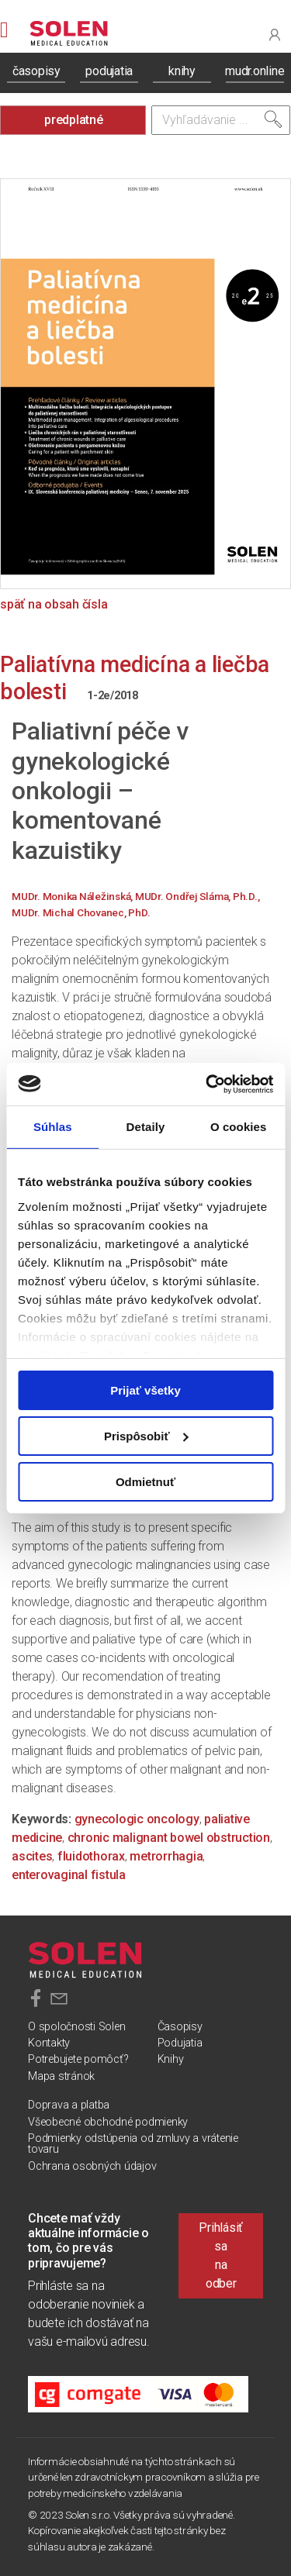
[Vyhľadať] (273, 119)
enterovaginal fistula (69, 1874)
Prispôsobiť (146, 1436)
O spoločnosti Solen (76, 2026)
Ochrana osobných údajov (92, 2166)
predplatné (73, 119)
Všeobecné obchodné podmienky (108, 2122)
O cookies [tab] (238, 1126)
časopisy (36, 71)
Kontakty (49, 2043)
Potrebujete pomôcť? (78, 2059)
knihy (182, 71)
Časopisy (180, 2026)
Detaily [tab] (145, 1126)
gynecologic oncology (136, 1819)
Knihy (171, 2059)
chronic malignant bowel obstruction (169, 1837)
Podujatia (180, 2043)
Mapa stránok (61, 2076)
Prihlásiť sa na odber (221, 2255)
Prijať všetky (145, 1390)
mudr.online (254, 71)
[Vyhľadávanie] (221, 120)
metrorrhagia (166, 1856)
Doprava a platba (68, 2105)
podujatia (109, 71)
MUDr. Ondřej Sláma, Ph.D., (197, 896)
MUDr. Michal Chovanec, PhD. (81, 912)
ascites (32, 1856)
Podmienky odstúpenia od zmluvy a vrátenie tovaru (133, 2144)
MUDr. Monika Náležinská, (73, 896)
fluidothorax (91, 1856)
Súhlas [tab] (52, 1126)
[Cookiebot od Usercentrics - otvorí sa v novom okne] (207, 1084)
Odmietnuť (145, 1481)
